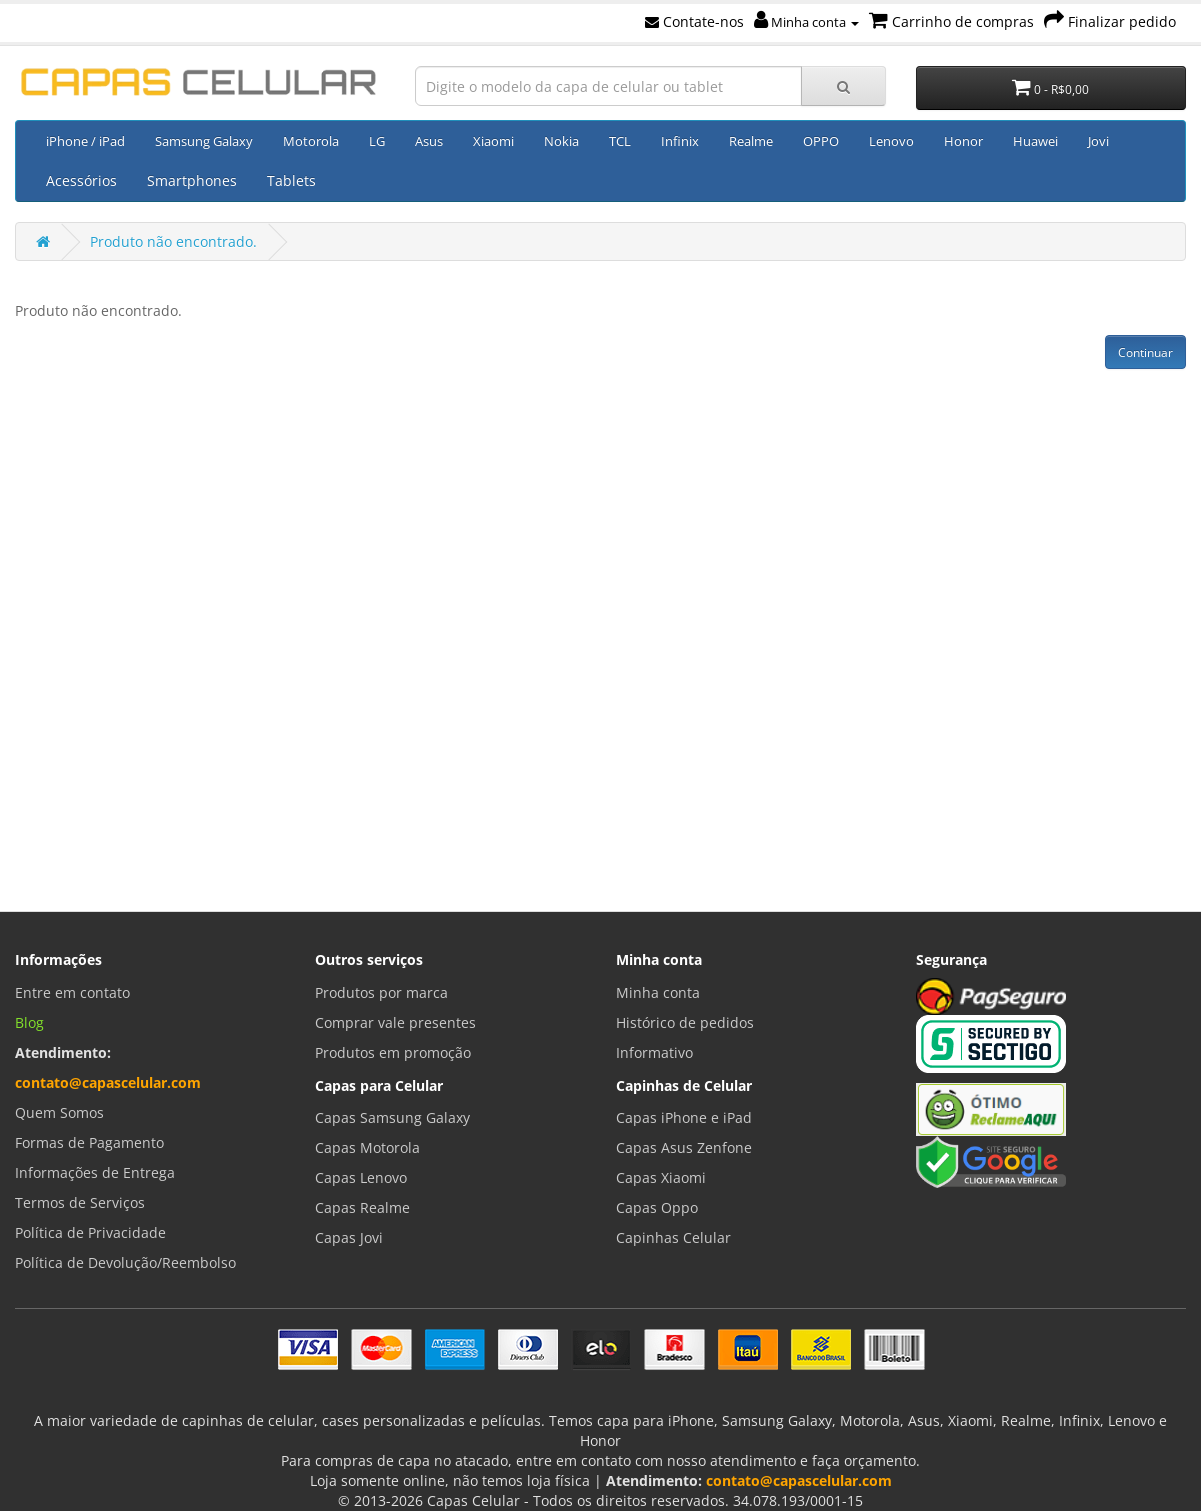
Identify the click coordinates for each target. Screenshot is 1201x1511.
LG (377, 141)
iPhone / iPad (85, 141)
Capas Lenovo (361, 1177)
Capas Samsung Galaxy (392, 1117)
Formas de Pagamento (89, 1142)
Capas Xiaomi (661, 1177)
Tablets (291, 180)
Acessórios (81, 180)
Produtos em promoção (393, 1052)
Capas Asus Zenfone (684, 1147)
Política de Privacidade (90, 1232)
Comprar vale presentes (395, 1022)
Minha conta (806, 22)
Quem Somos (59, 1112)
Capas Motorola (367, 1147)
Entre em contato (72, 992)
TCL (620, 141)
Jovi (1098, 141)
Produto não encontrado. (173, 241)
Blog (29, 1022)
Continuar (1145, 352)
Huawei (1035, 141)
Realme (751, 141)
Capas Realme (362, 1207)
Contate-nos (694, 21)
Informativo (654, 1052)
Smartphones (192, 180)
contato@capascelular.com (108, 1082)
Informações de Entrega (95, 1172)
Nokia (561, 141)
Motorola (311, 141)
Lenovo (891, 141)
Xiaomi (493, 141)
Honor (963, 141)
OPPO (821, 141)
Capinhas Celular (673, 1237)
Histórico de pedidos (685, 1022)
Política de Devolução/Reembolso (125, 1262)
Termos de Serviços (80, 1202)
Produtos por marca (381, 992)
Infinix (680, 141)
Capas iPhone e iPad (684, 1117)
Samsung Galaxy (204, 141)
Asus (429, 141)
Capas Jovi (349, 1237)
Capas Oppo (657, 1207)
